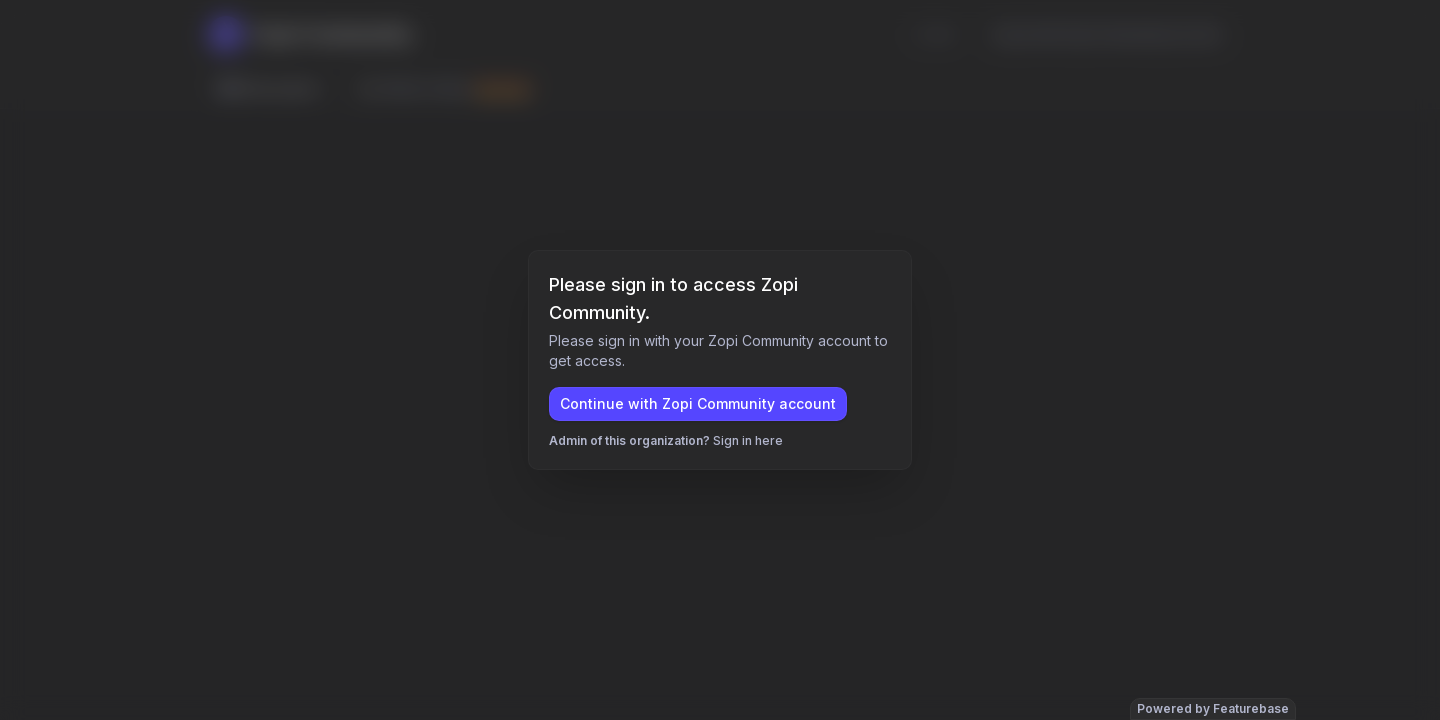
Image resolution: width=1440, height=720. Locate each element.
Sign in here (748, 440)
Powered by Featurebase (1213, 708)
